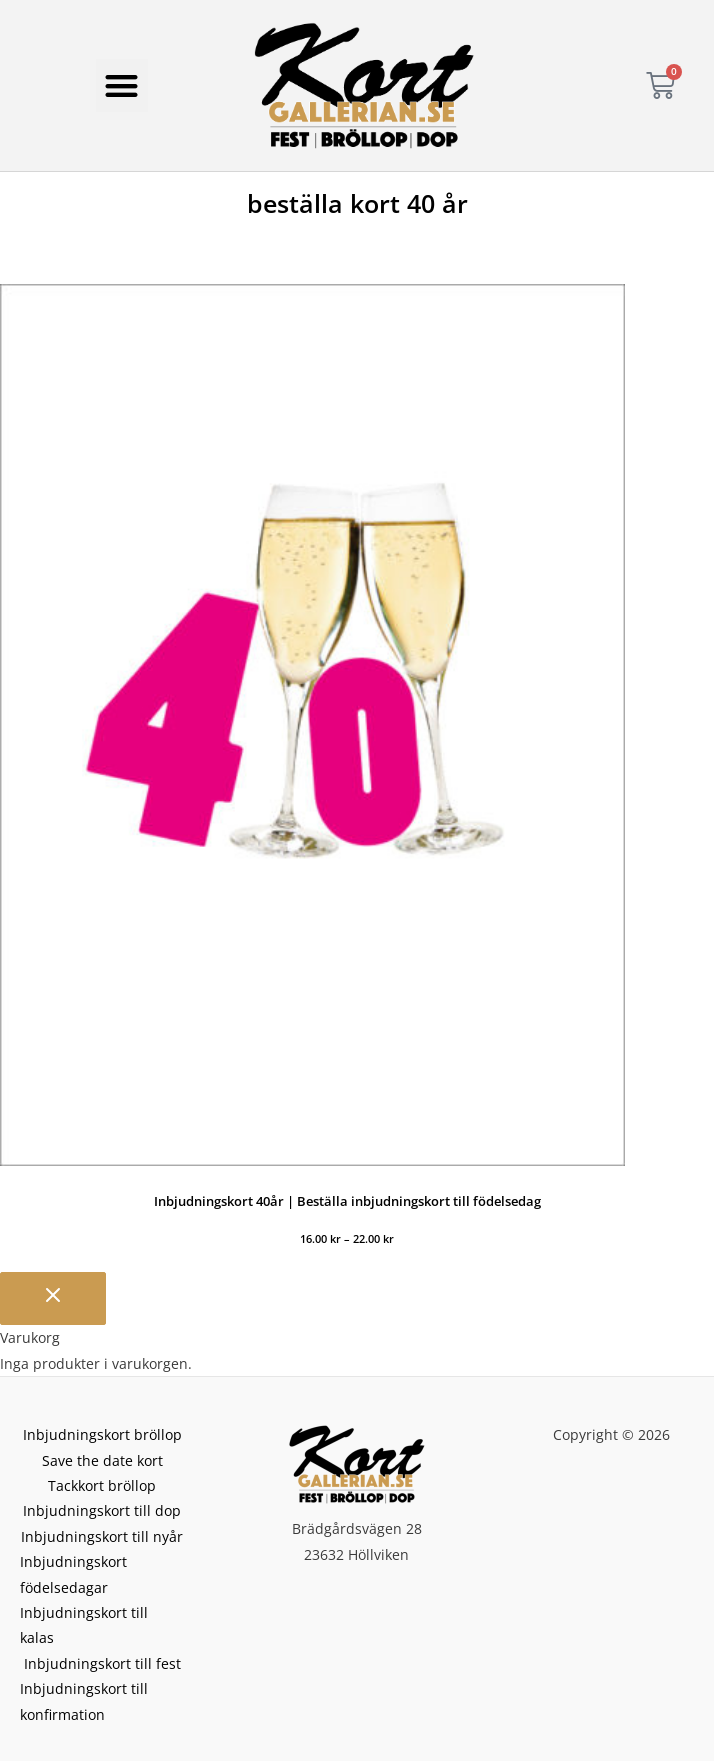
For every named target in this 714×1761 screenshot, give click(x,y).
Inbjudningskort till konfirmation (84, 1701)
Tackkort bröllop (102, 1485)
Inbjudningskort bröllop (102, 1434)
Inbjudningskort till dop (102, 1510)
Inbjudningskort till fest (102, 1663)
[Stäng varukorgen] (53, 1298)
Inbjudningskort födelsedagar (73, 1574)
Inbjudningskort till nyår (102, 1536)
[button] (122, 85)
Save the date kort (102, 1460)
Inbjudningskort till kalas (84, 1625)
